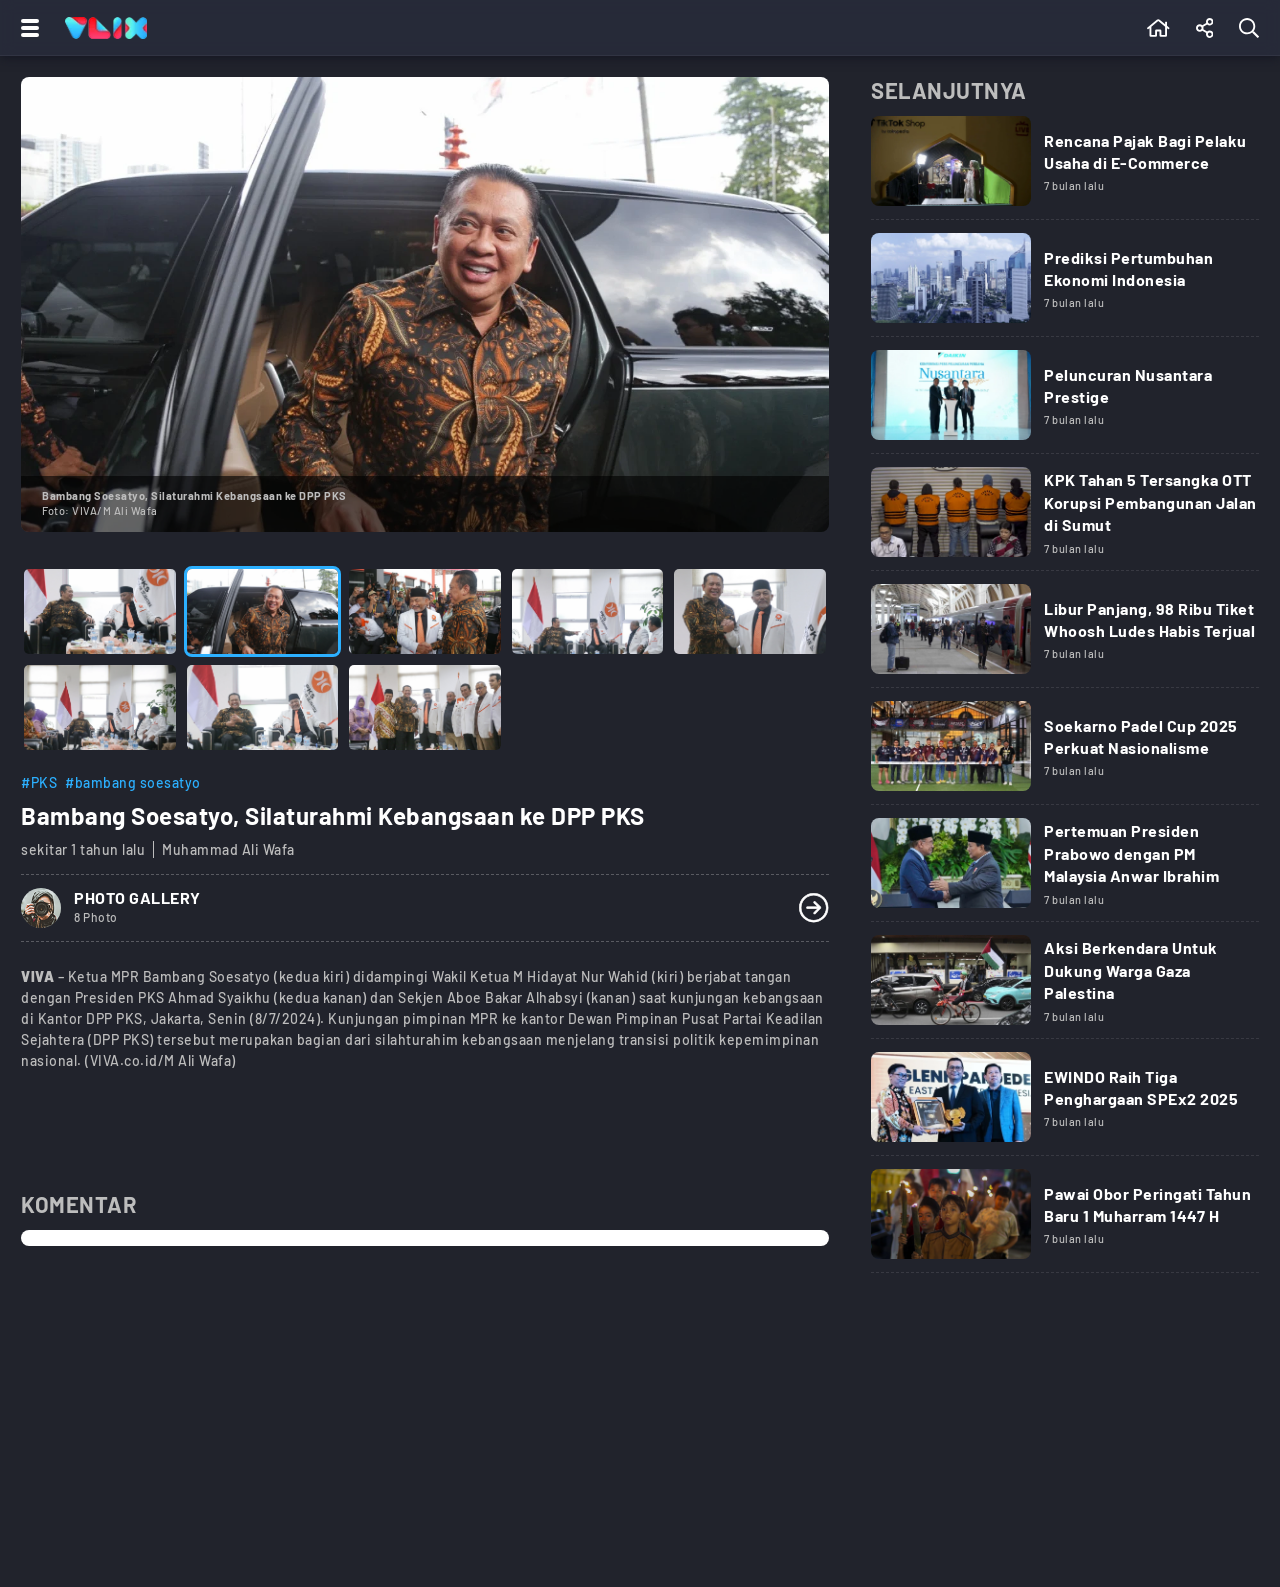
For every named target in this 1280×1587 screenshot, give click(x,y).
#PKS (39, 782)
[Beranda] (1158, 28)
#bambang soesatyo (133, 782)
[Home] (106, 28)
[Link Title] (1065, 168)
